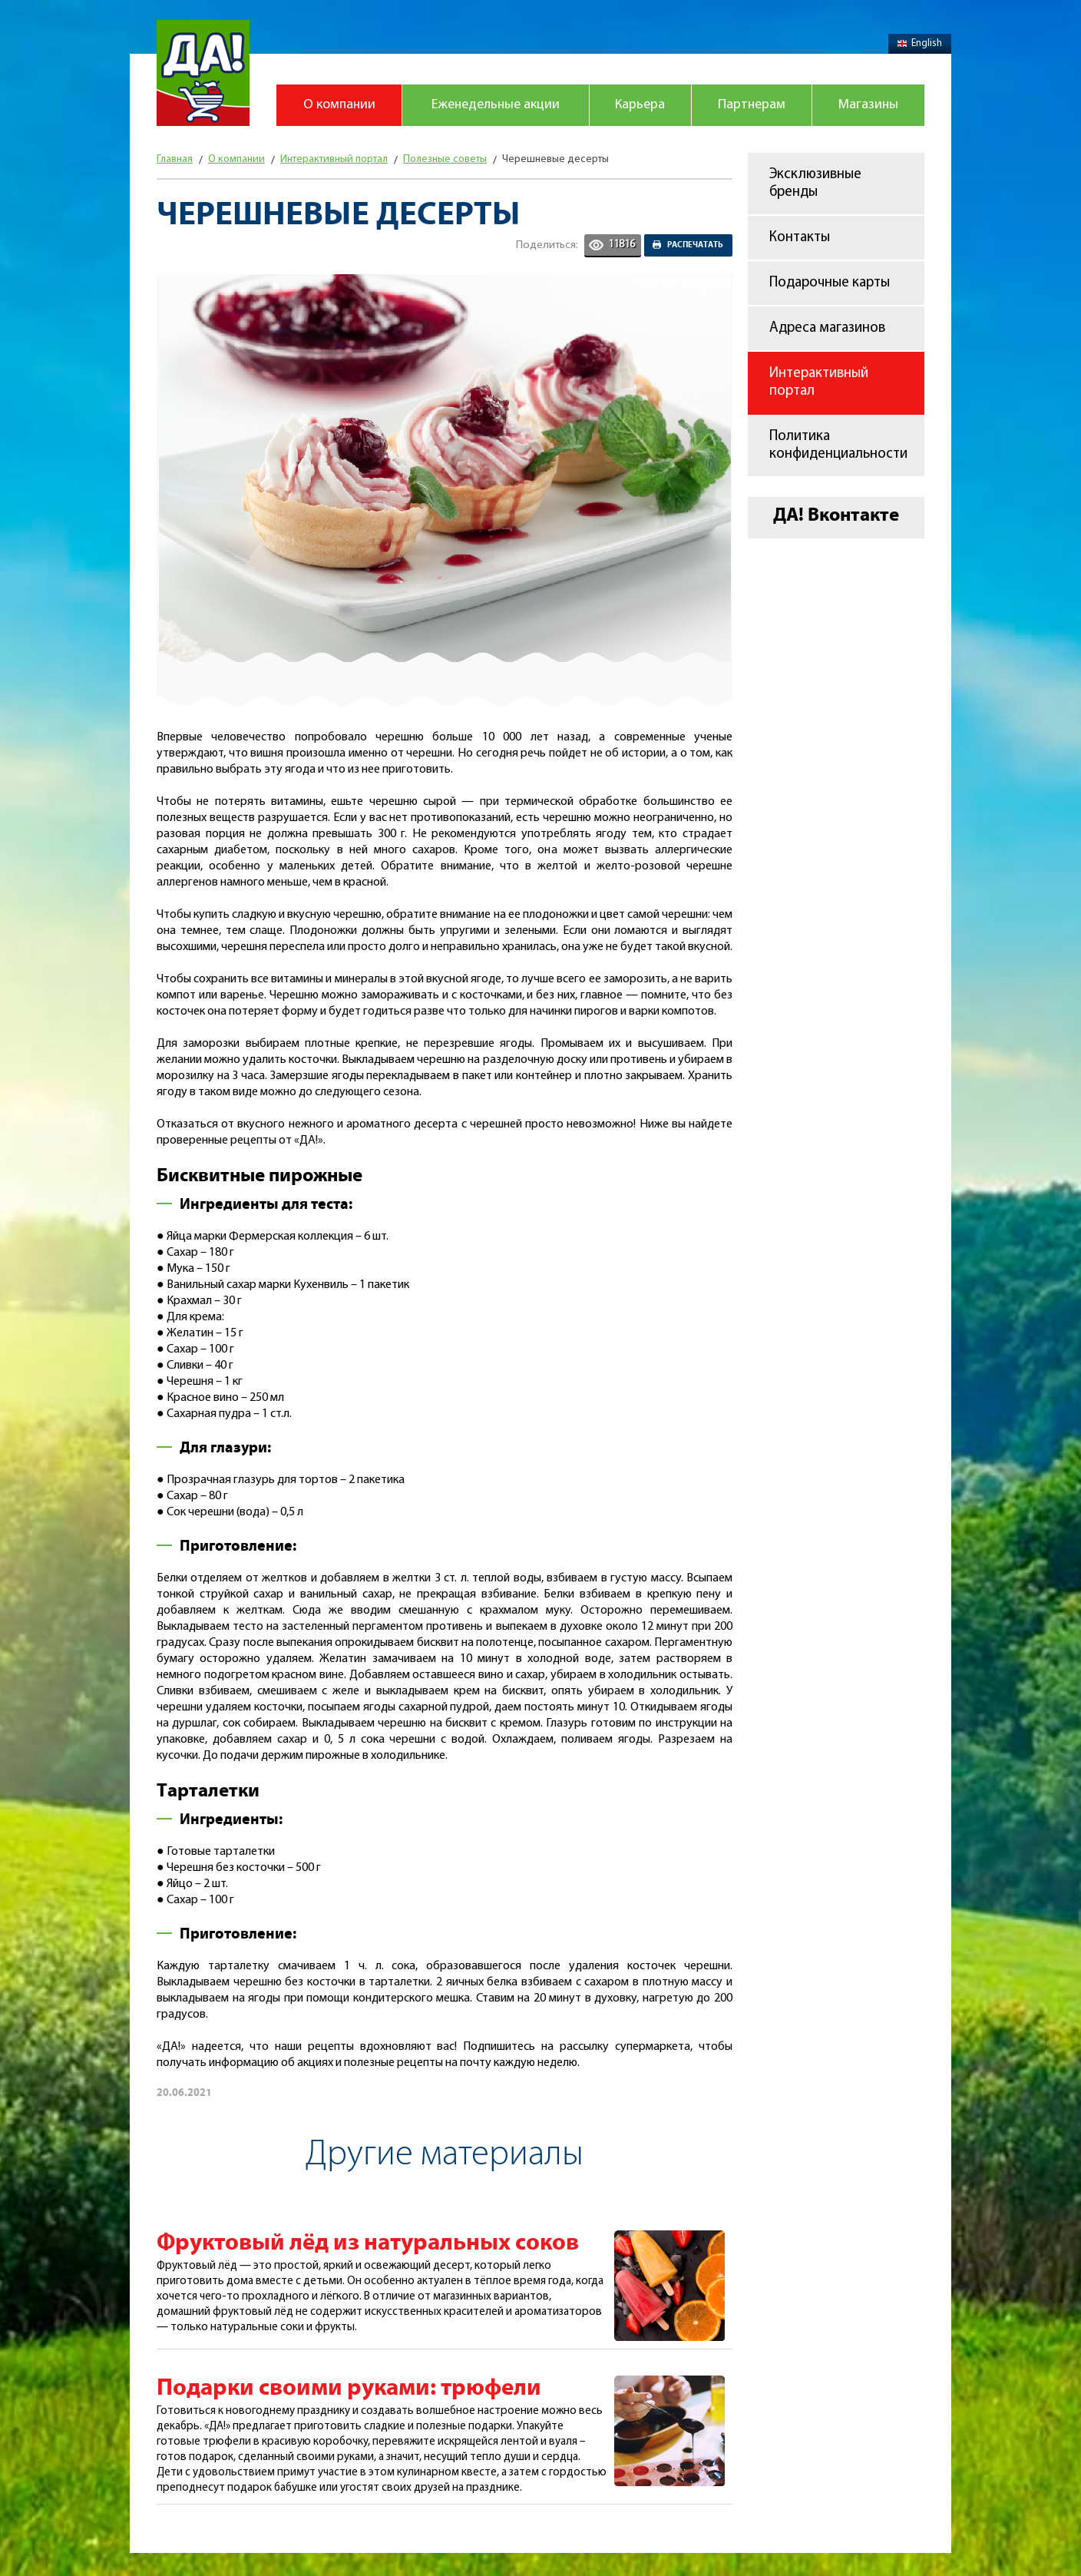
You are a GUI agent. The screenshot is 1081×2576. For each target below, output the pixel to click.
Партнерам (751, 105)
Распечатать (695, 245)
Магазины (868, 105)
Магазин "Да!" (203, 73)
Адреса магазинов (827, 328)
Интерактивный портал (818, 382)
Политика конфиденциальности (838, 445)
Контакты (799, 237)
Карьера (640, 105)
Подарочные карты (829, 283)
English (920, 43)
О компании (339, 105)
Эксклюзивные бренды (815, 183)
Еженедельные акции (495, 105)
